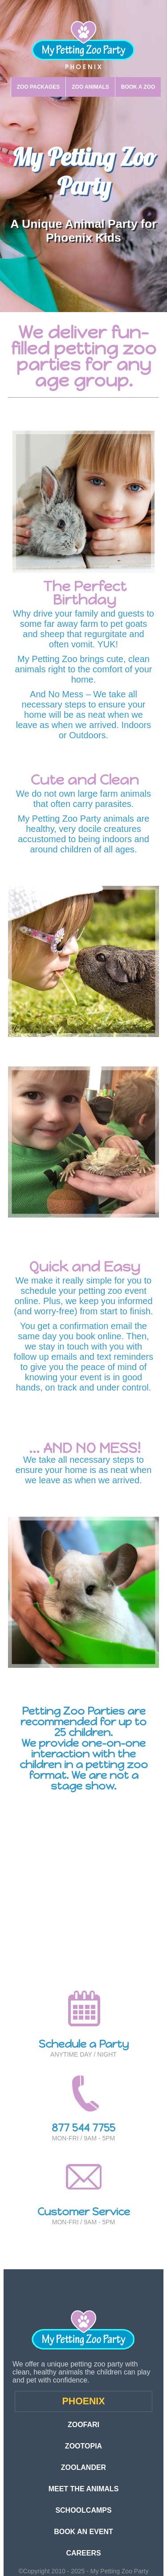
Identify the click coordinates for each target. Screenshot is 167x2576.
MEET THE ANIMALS (84, 2489)
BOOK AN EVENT (83, 2531)
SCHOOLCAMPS (83, 2510)
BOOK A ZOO (138, 87)
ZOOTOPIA (83, 2446)
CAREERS (83, 2553)
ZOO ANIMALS (90, 87)
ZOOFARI (83, 2424)
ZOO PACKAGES (38, 87)
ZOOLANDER (83, 2467)
